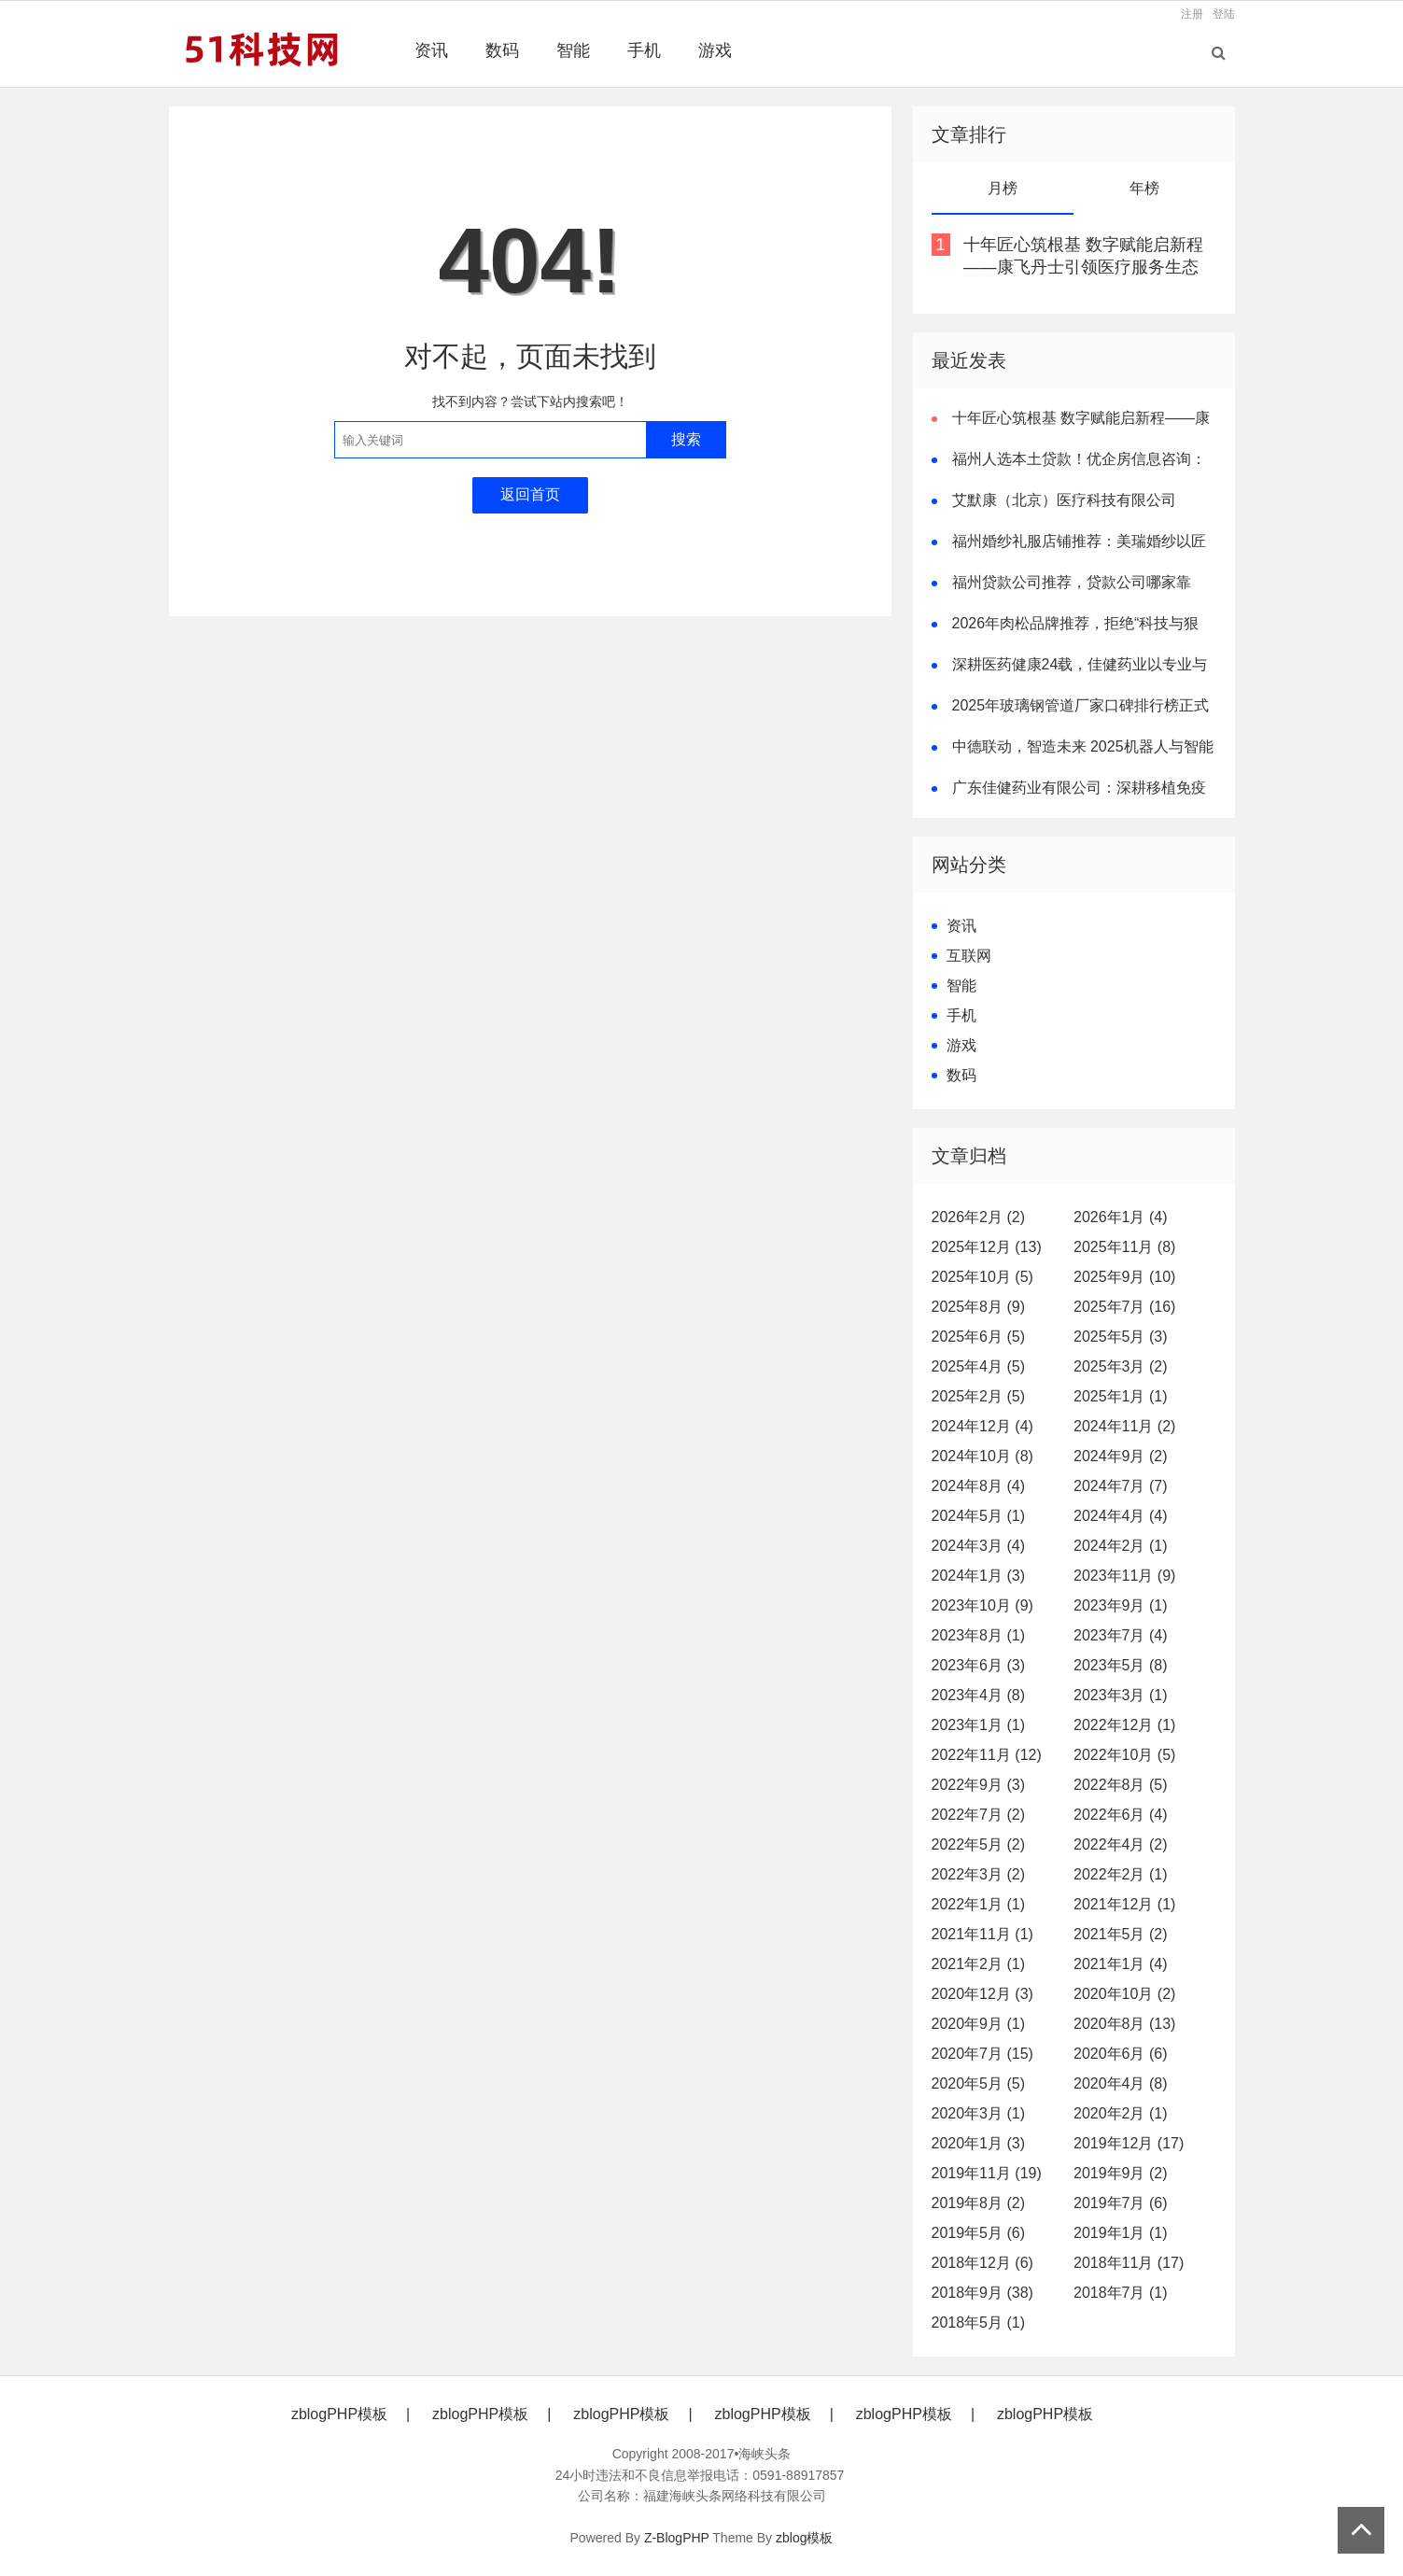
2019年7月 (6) (1120, 2203)
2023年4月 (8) (979, 1695)
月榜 (1002, 188)
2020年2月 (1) (1120, 2113)
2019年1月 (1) (1120, 2233)
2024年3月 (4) (979, 1546)
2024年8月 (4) (979, 1486)
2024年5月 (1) (979, 1516)
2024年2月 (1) (1120, 1546)
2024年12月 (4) (982, 1426)
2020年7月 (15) (982, 2054)
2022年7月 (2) (979, 1815)
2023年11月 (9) (1124, 1576)
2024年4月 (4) (1120, 1516)
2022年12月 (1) (1124, 1725)
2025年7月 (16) (1124, 1307)
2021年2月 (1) (979, 1964)
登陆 (1224, 14)
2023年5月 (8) (1120, 1665)
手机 (644, 50)
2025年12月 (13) (987, 1247)
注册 (1192, 14)
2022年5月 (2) (979, 1844)
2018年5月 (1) (979, 2322)
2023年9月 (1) (1120, 1605)
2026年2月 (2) (979, 1217)
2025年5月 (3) (1120, 1336)
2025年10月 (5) (982, 1277)
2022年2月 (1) (1120, 1874)
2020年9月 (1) (979, 2024)
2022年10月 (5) (1124, 1755)
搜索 (686, 439)
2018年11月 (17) (1128, 2263)
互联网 (969, 956)
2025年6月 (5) (979, 1336)
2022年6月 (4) (1120, 1815)
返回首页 (530, 494)
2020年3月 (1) (979, 2113)
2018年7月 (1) (1120, 2293)
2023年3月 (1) (1120, 1695)
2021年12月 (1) (1124, 1904)
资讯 (431, 50)
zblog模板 (804, 2537)
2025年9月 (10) (1124, 1277)
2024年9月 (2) (1120, 1456)
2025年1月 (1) (1120, 1396)
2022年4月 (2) (1120, 1844)
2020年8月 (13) (1124, 2024)
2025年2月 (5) (979, 1396)
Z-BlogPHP (676, 2537)
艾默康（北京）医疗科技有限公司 (1064, 500)
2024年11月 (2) (1124, 1426)
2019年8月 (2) (979, 2203)
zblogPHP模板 (339, 2414)
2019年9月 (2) (1120, 2173)
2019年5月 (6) (979, 2233)
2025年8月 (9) (979, 1307)
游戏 (715, 50)
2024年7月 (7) (1120, 1486)
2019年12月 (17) (1128, 2143)
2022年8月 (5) (1120, 1785)
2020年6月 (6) (1120, 2054)
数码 (502, 50)
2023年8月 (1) (979, 1635)
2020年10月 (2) (1124, 1994)
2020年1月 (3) (979, 2143)
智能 (573, 50)
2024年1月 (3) (979, 1576)
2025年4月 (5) (979, 1366)
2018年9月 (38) (982, 2293)
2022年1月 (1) (979, 1904)
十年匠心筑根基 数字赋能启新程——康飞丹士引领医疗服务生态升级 (1083, 267)
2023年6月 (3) (979, 1665)
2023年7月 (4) (1120, 1635)
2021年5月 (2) (1120, 1934)
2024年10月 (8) (982, 1456)
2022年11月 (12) (987, 1755)
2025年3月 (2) (1120, 1366)
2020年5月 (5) (979, 2083)
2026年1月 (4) (1120, 1217)
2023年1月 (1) (979, 1725)
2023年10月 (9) (982, 1605)
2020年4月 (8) (1120, 2083)
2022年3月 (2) (979, 1874)
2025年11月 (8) (1124, 1247)
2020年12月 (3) (982, 1994)
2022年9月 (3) (979, 1785)
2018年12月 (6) (982, 2263)
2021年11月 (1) (982, 1934)
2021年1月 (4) (1120, 1964)
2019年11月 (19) (987, 2173)
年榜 (1144, 188)
